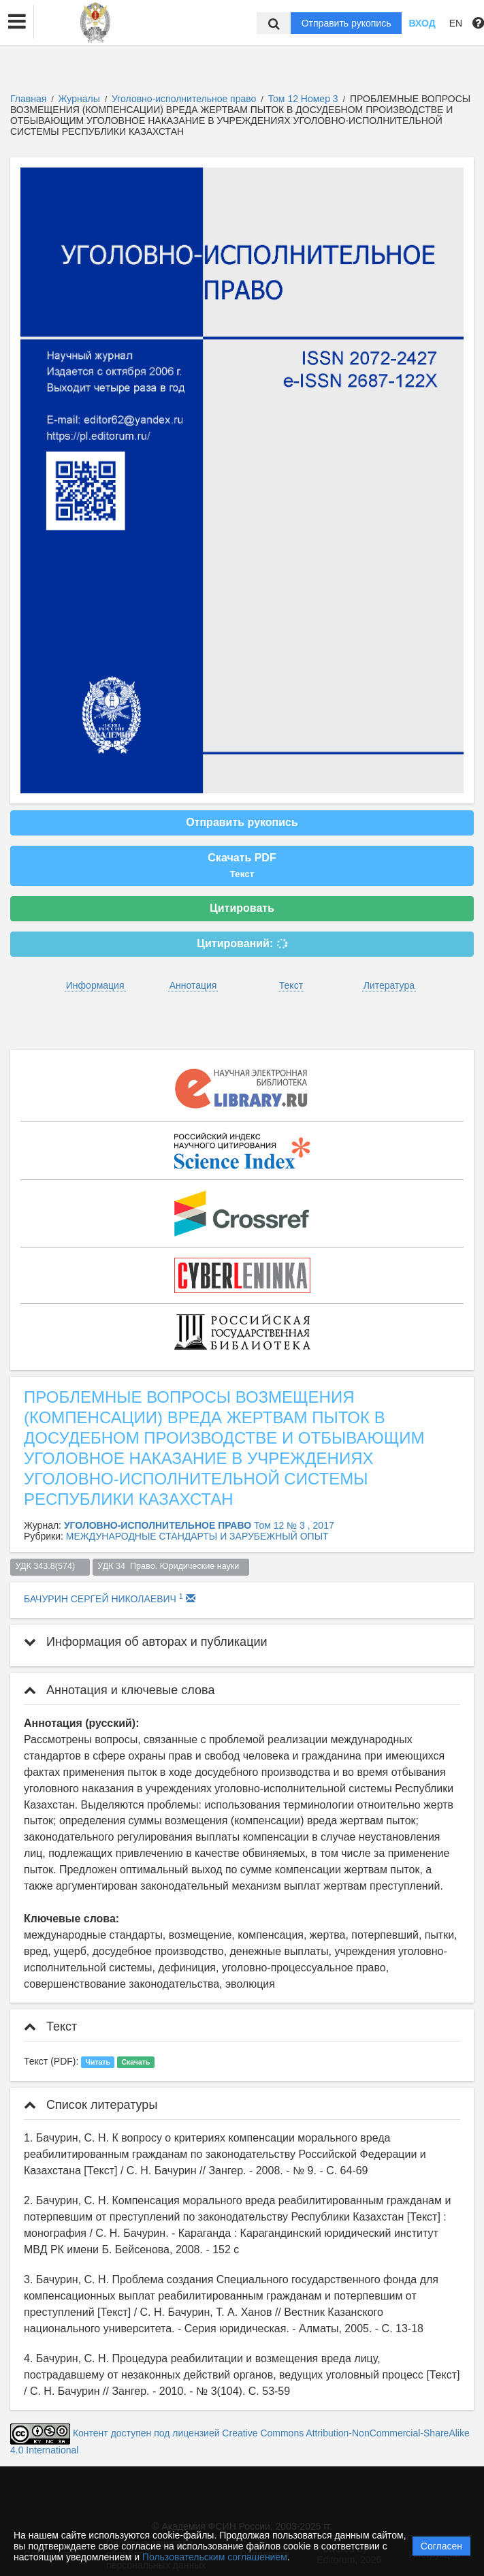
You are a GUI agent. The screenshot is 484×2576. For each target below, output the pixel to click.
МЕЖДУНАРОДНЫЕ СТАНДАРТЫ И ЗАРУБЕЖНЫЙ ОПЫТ (197, 1536)
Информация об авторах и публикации (146, 1642)
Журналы (79, 98)
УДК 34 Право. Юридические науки (170, 1566)
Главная (28, 98)
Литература (389, 985)
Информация (95, 985)
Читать (98, 2062)
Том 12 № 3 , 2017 (294, 1525)
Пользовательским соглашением (214, 2556)
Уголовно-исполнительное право (185, 98)
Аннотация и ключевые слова (119, 1690)
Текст (291, 985)
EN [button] (455, 23)
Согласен (441, 2546)
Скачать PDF (242, 865)
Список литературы (90, 2105)
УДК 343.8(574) (50, 1566)
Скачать (135, 2062)
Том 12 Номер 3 (304, 98)
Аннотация (193, 985)
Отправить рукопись (346, 23)
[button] (17, 22)
